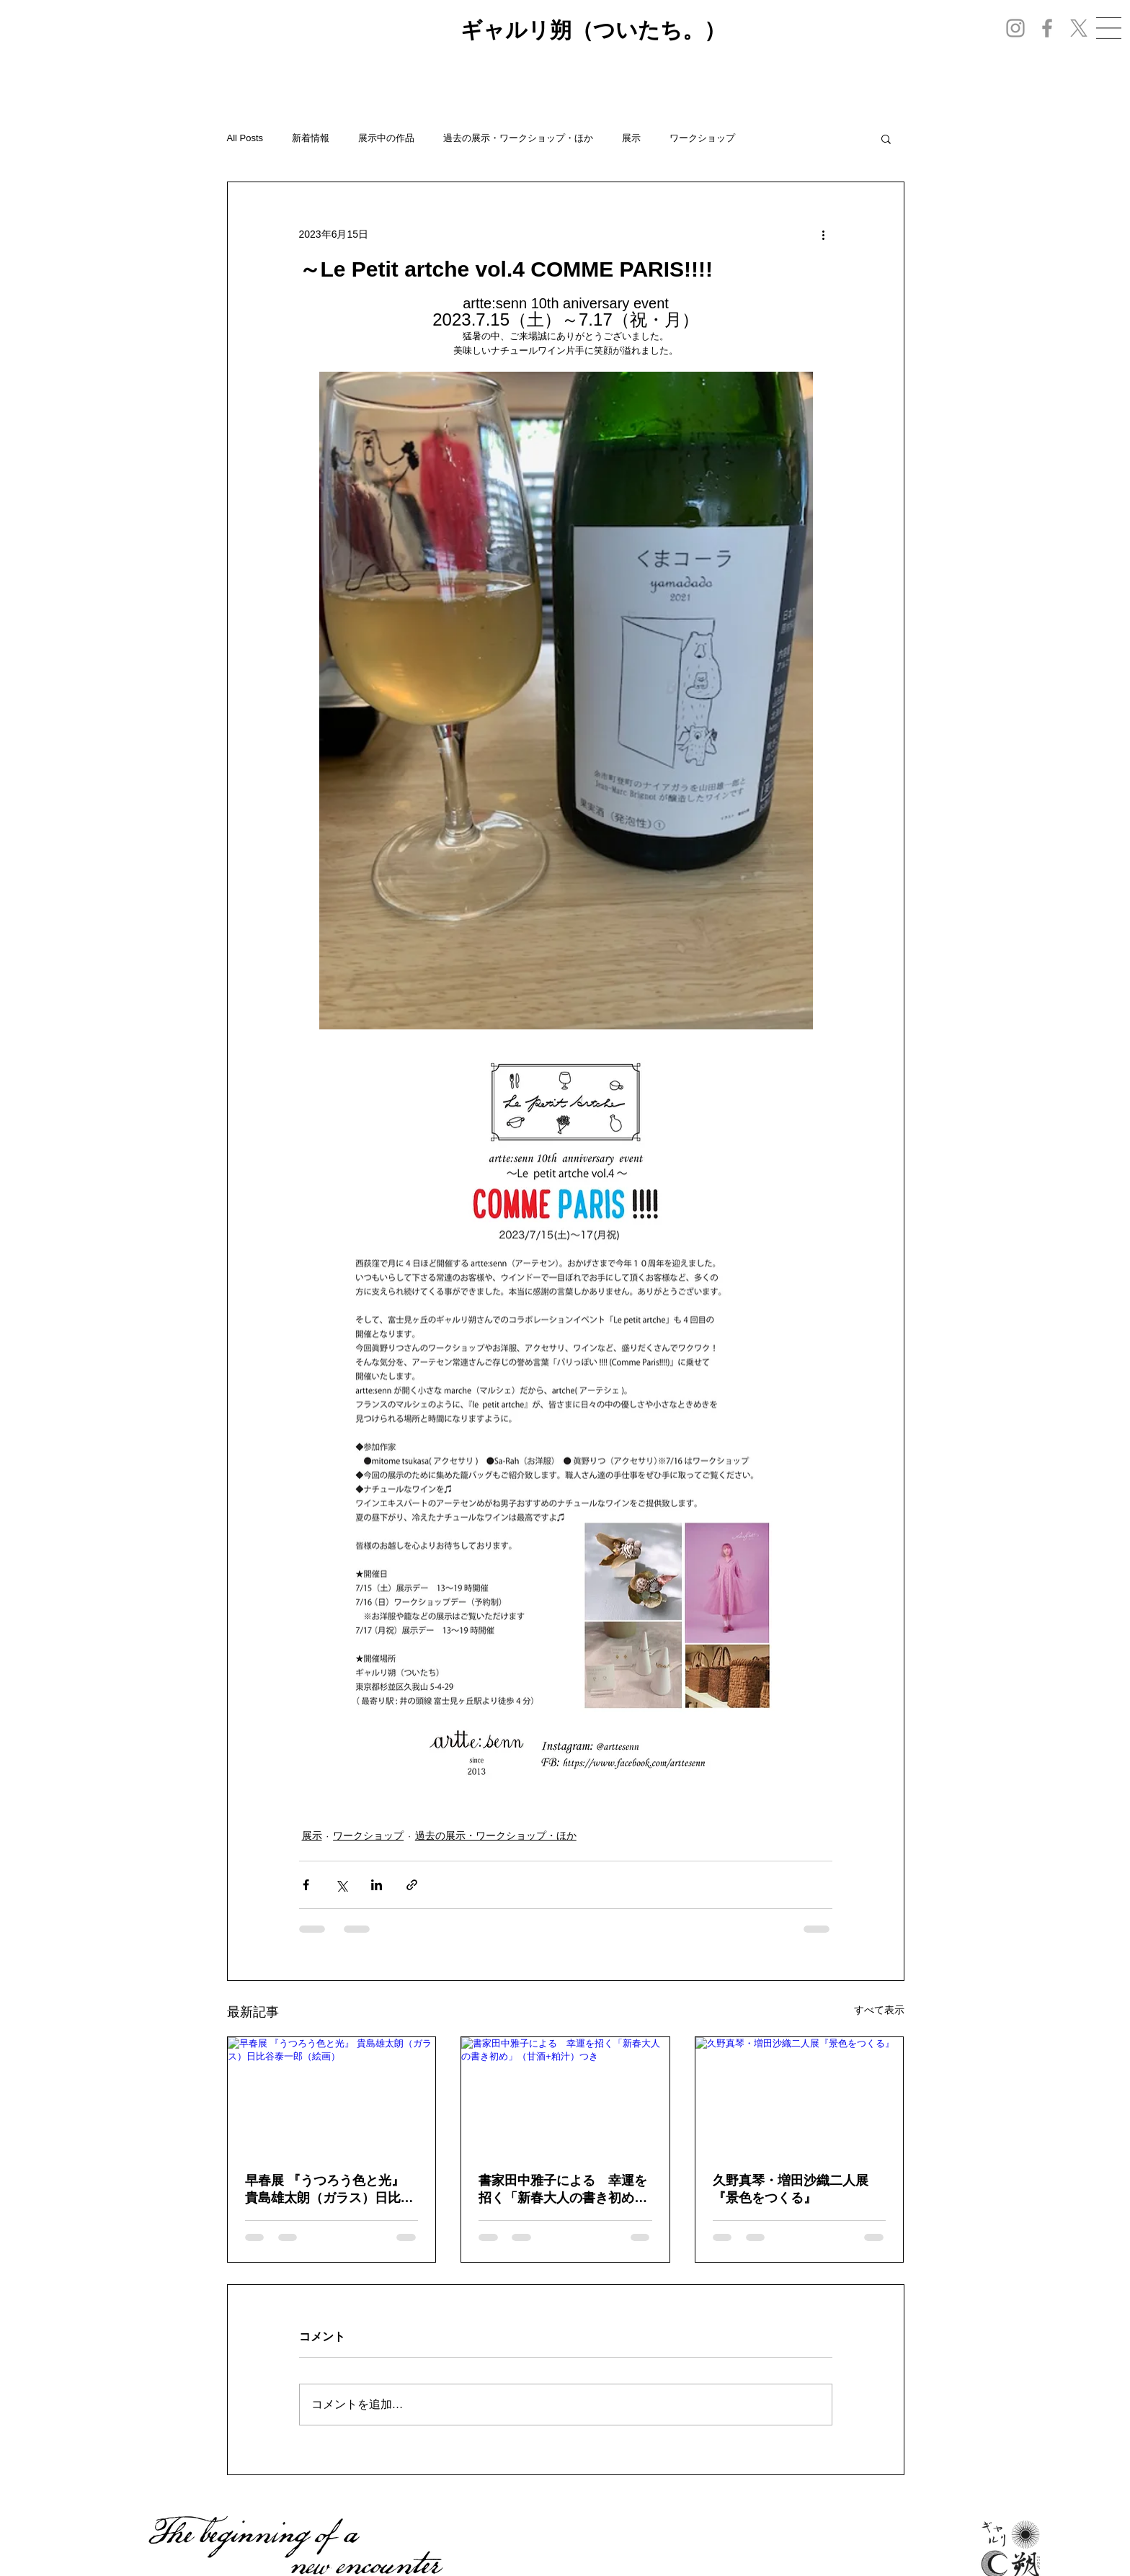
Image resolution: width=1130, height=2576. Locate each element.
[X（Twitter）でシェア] (341, 1885)
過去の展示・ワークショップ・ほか (518, 138)
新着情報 (310, 138)
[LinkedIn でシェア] (376, 1885)
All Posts (245, 138)
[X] (1079, 28)
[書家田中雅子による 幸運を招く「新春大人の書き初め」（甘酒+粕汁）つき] (565, 2095)
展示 (631, 138)
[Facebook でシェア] (306, 1885)
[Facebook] (1047, 28)
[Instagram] (1015, 28)
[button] (1108, 28)
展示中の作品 (386, 138)
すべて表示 (879, 2010)
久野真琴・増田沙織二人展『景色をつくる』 (790, 2189)
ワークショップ (702, 138)
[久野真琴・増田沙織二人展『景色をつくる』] (799, 2095)
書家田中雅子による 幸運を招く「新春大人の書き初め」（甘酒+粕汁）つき (563, 2189)
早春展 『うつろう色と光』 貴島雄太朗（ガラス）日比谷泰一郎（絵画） (329, 2189)
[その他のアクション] (823, 234)
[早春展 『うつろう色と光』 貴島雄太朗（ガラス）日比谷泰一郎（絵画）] (332, 2095)
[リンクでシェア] (412, 1885)
